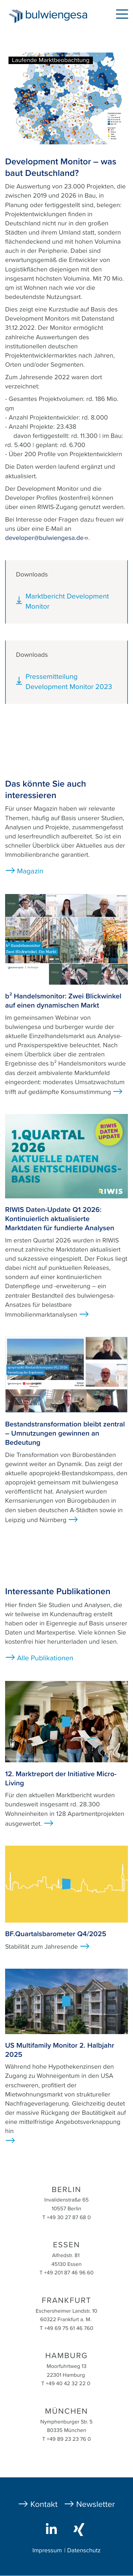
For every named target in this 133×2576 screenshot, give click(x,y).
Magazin (30, 871)
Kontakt (43, 2504)
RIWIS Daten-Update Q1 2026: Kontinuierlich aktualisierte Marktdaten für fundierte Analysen (59, 1219)
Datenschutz (83, 2550)
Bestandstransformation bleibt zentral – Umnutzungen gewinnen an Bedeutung (65, 1433)
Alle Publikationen (45, 1658)
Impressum (47, 2550)
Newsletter (95, 2504)
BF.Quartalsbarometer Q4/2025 (55, 1934)
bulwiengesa (58, 17)
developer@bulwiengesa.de (46, 538)
